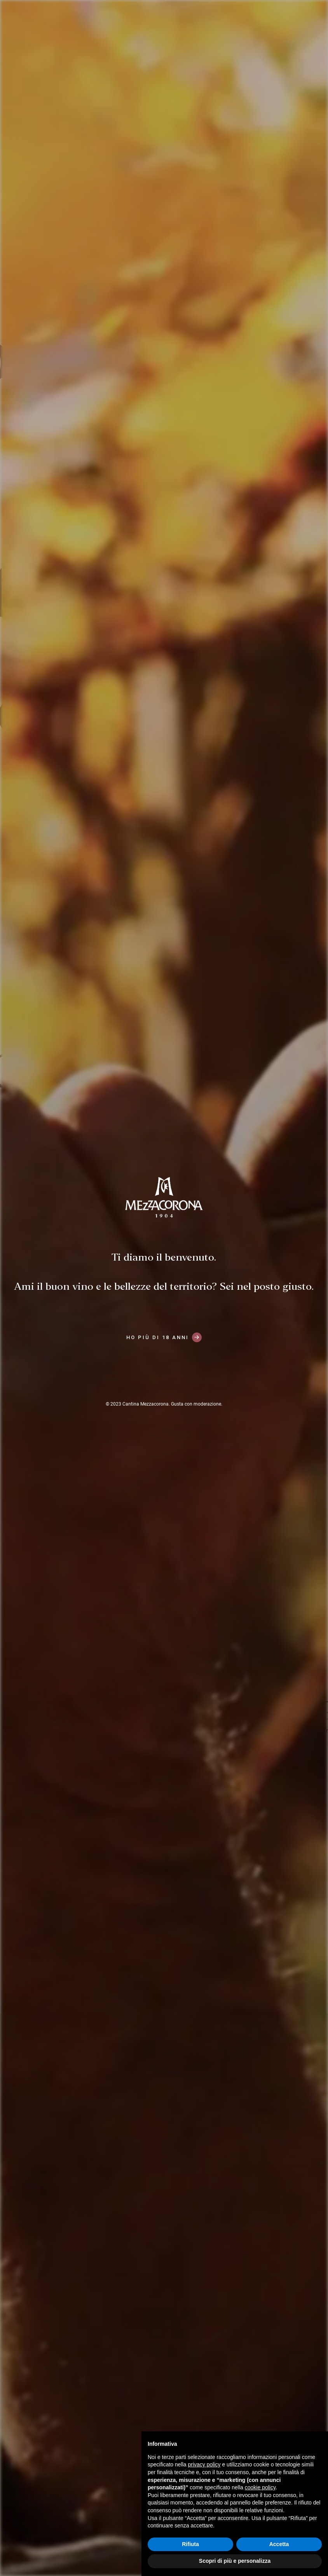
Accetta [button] (279, 2544)
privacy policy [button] (204, 2464)
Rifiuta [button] (190, 2544)
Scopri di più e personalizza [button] (234, 2561)
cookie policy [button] (260, 2487)
